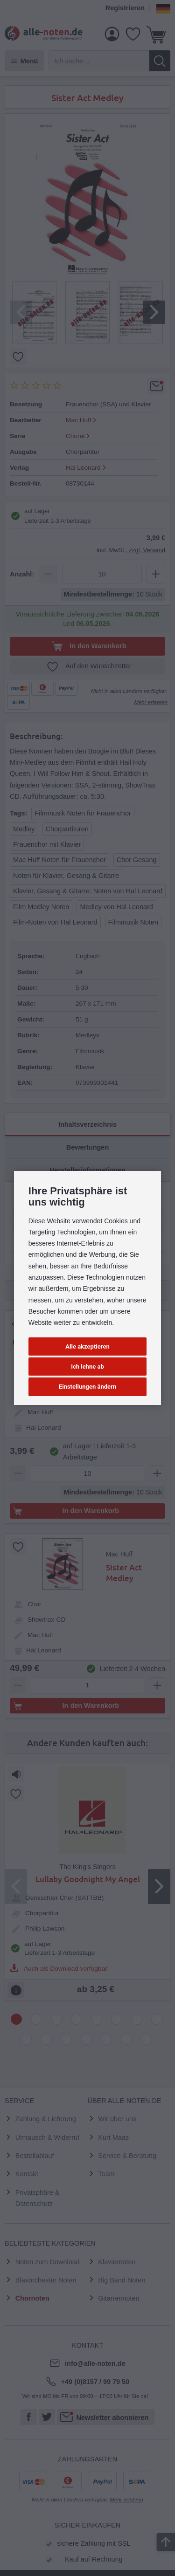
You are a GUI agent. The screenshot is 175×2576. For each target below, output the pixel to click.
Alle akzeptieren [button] (87, 1346)
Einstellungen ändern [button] (87, 1386)
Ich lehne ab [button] (87, 1366)
